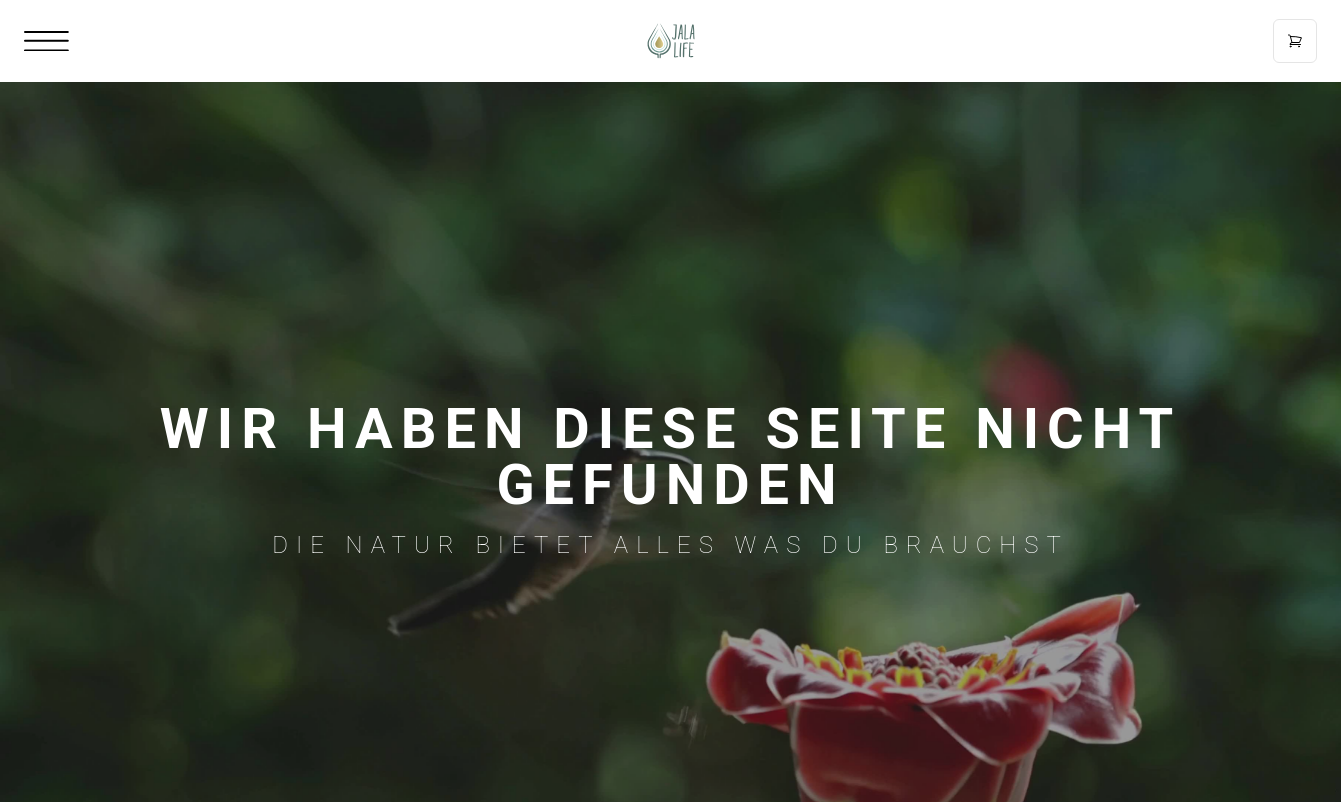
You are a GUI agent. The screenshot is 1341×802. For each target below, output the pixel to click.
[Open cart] (1295, 41)
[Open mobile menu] (46, 41)
